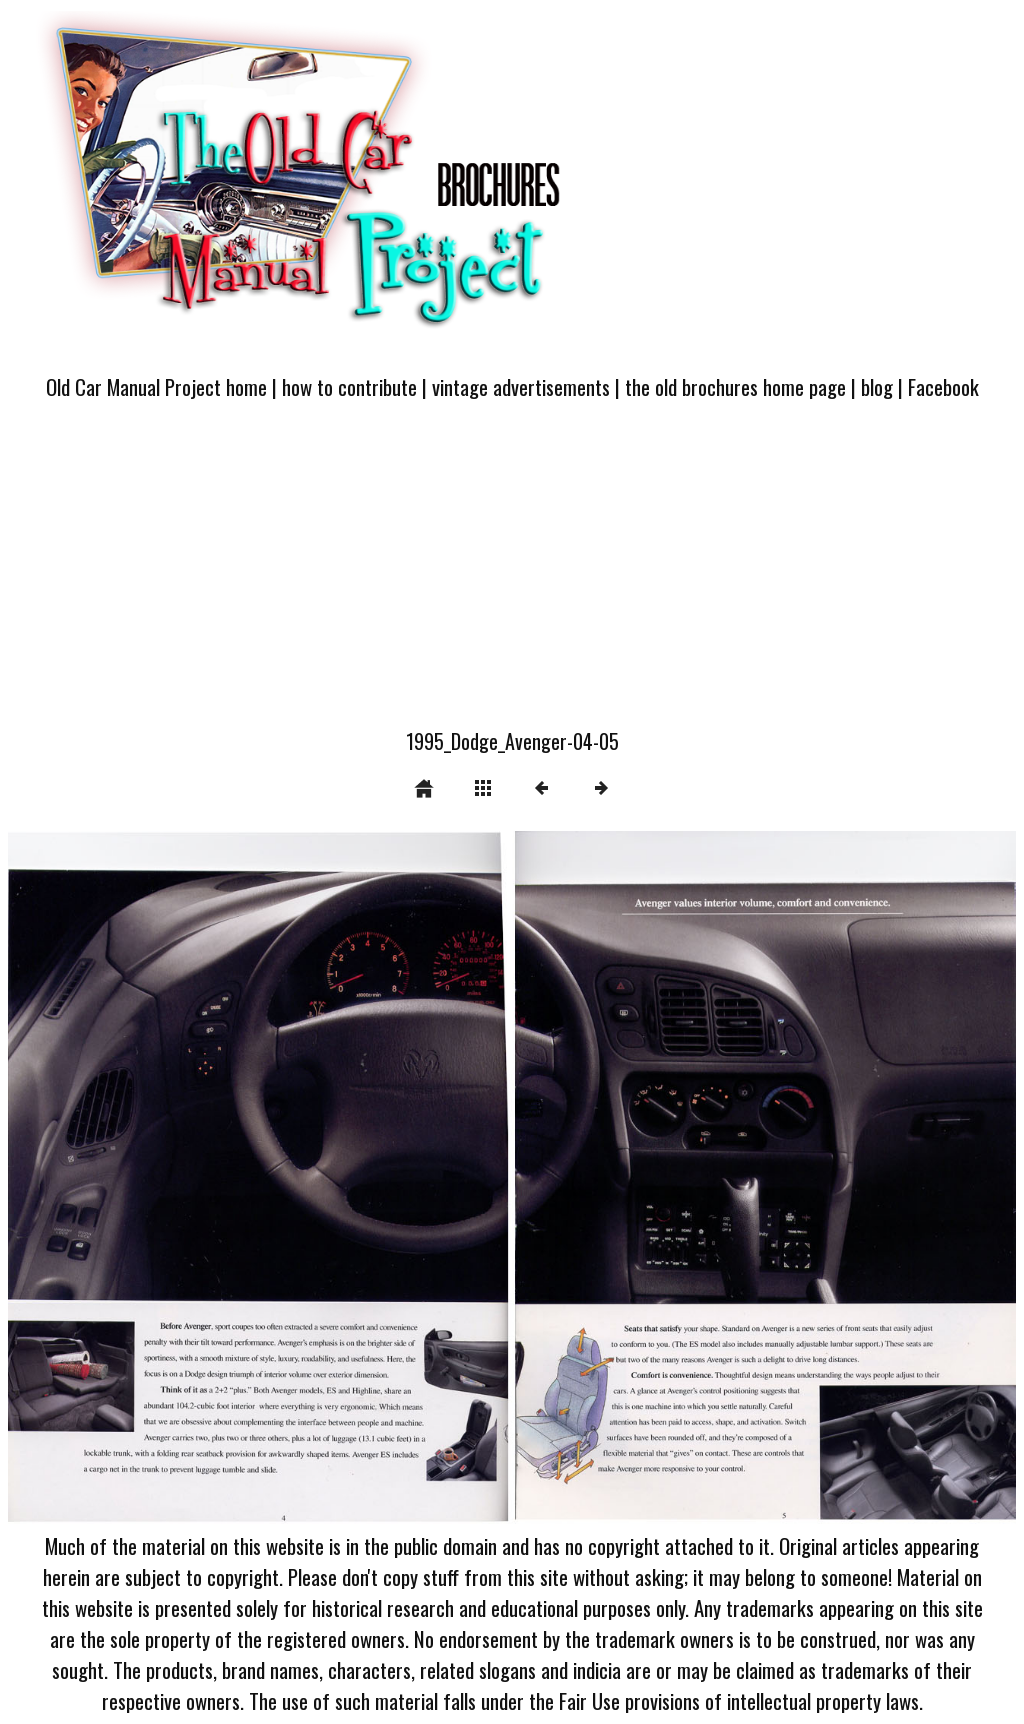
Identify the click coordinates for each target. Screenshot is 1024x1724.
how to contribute (349, 386)
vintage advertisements (521, 386)
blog (877, 386)
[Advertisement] (512, 576)
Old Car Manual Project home (156, 386)
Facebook (943, 386)
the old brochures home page (735, 386)
